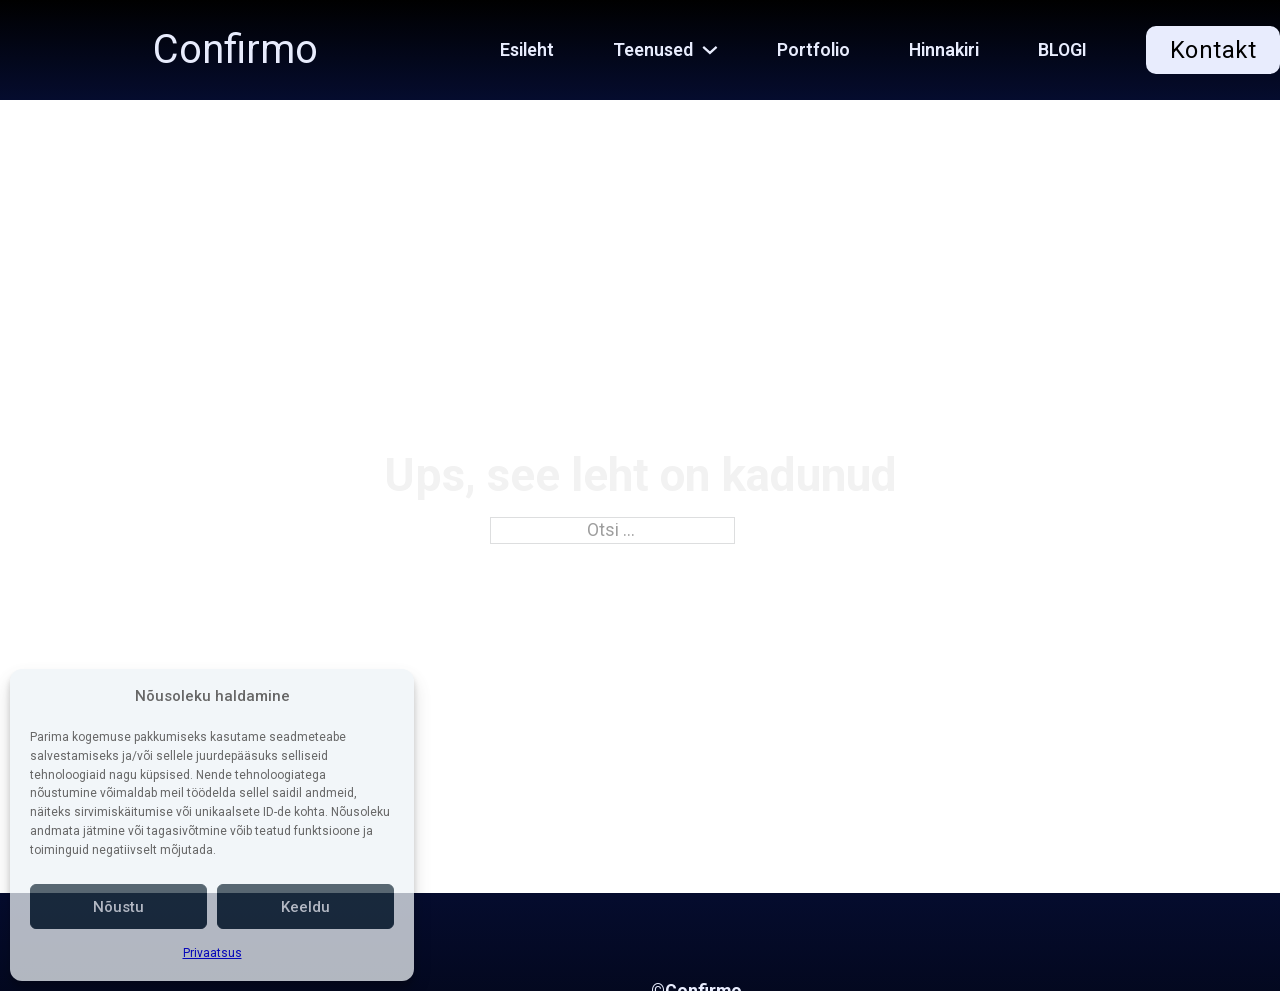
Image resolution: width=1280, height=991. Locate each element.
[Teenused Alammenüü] (720, 49)
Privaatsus (212, 953)
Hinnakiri (944, 49)
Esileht (527, 49)
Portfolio (813, 49)
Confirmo (235, 50)
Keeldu (305, 907)
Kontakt (1213, 50)
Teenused (653, 49)
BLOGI (1062, 49)
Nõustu (118, 907)
